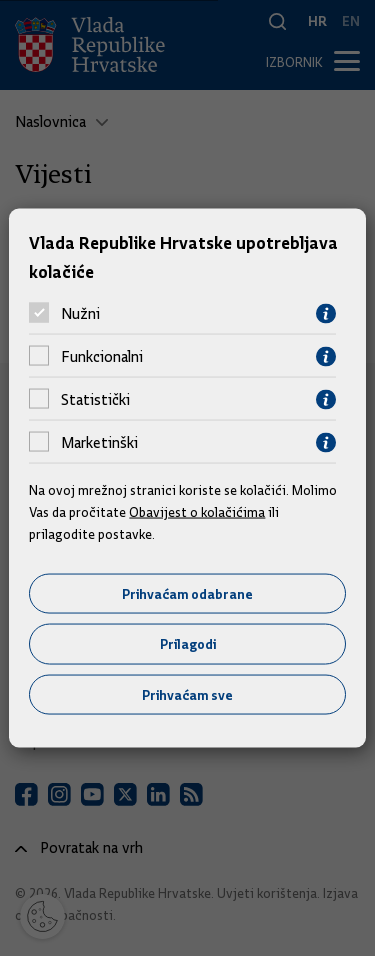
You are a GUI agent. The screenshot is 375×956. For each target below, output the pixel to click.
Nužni (80, 314)
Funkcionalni (102, 357)
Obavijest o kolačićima (197, 512)
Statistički (95, 400)
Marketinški (99, 443)
